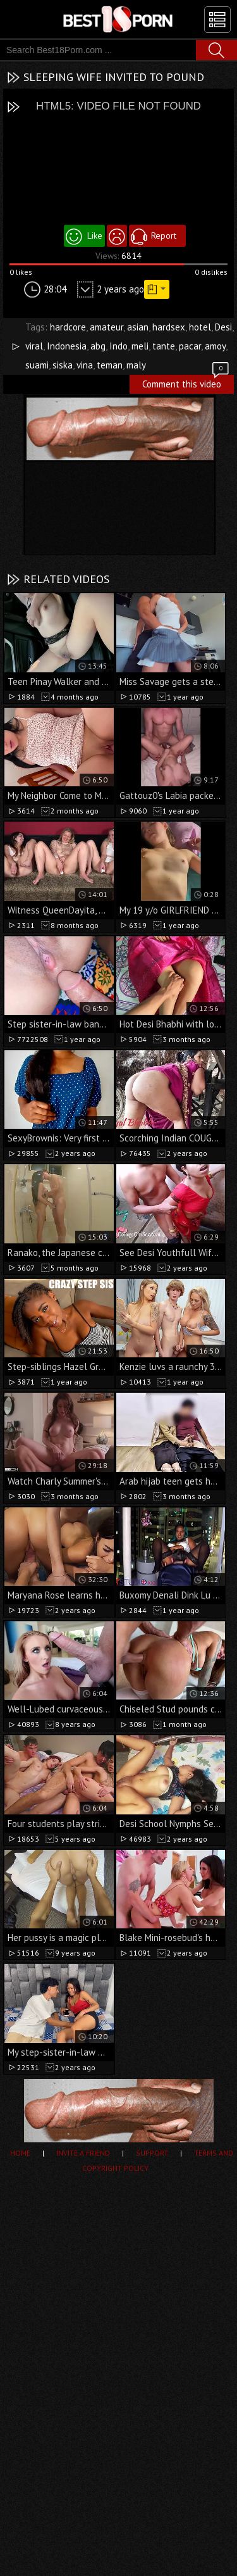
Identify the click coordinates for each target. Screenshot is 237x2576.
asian (138, 327)
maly (136, 365)
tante (163, 346)
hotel (200, 327)
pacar (190, 346)
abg (98, 346)
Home (20, 2153)
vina (84, 365)
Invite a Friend (83, 2153)
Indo (118, 346)
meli (140, 346)
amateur (106, 327)
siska (62, 365)
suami (37, 365)
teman (110, 365)
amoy (215, 346)
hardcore (68, 327)
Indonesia (67, 346)
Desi (223, 327)
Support (152, 2153)
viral (34, 346)
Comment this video (186, 382)
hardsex (168, 327)
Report (163, 235)
